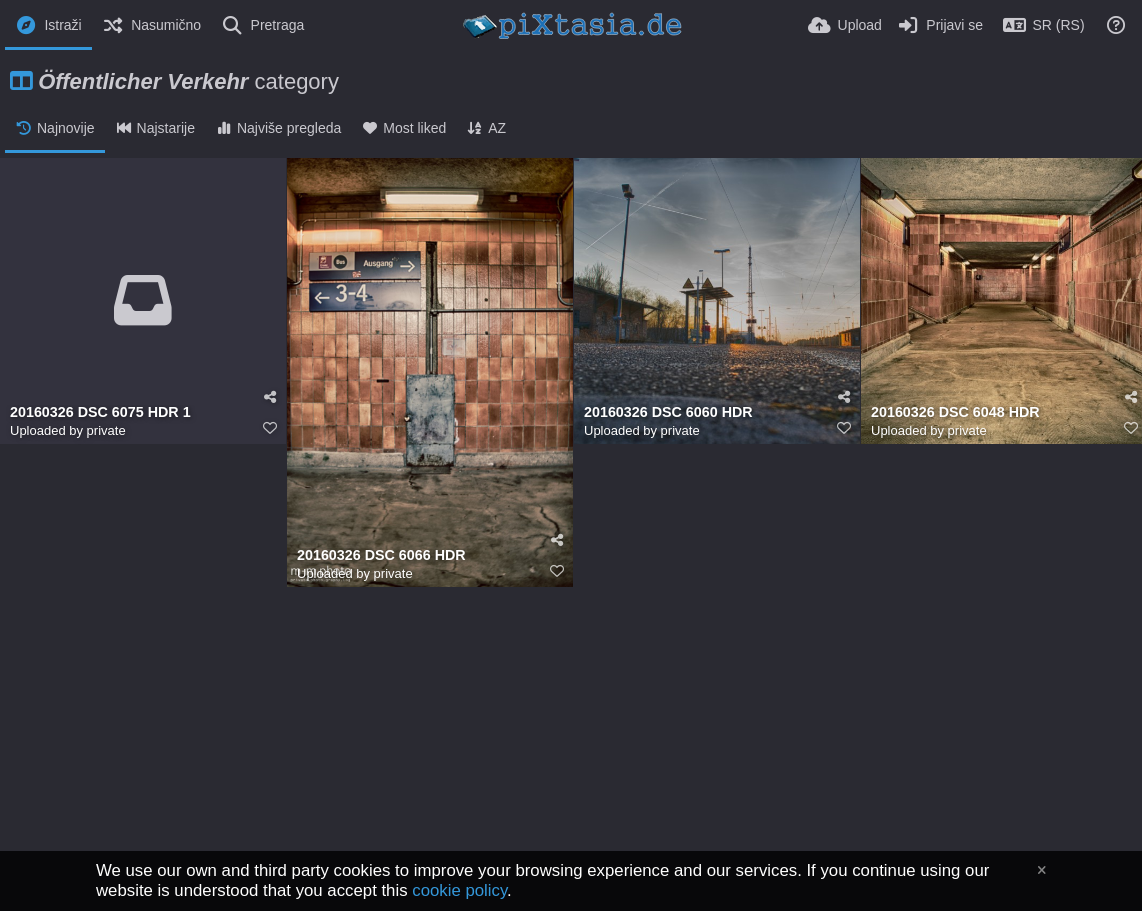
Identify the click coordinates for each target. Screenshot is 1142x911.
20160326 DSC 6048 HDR (955, 412)
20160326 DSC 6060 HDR (668, 412)
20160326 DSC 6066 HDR (381, 555)
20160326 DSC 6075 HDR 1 (100, 412)
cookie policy (459, 890)
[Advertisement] (571, 768)
